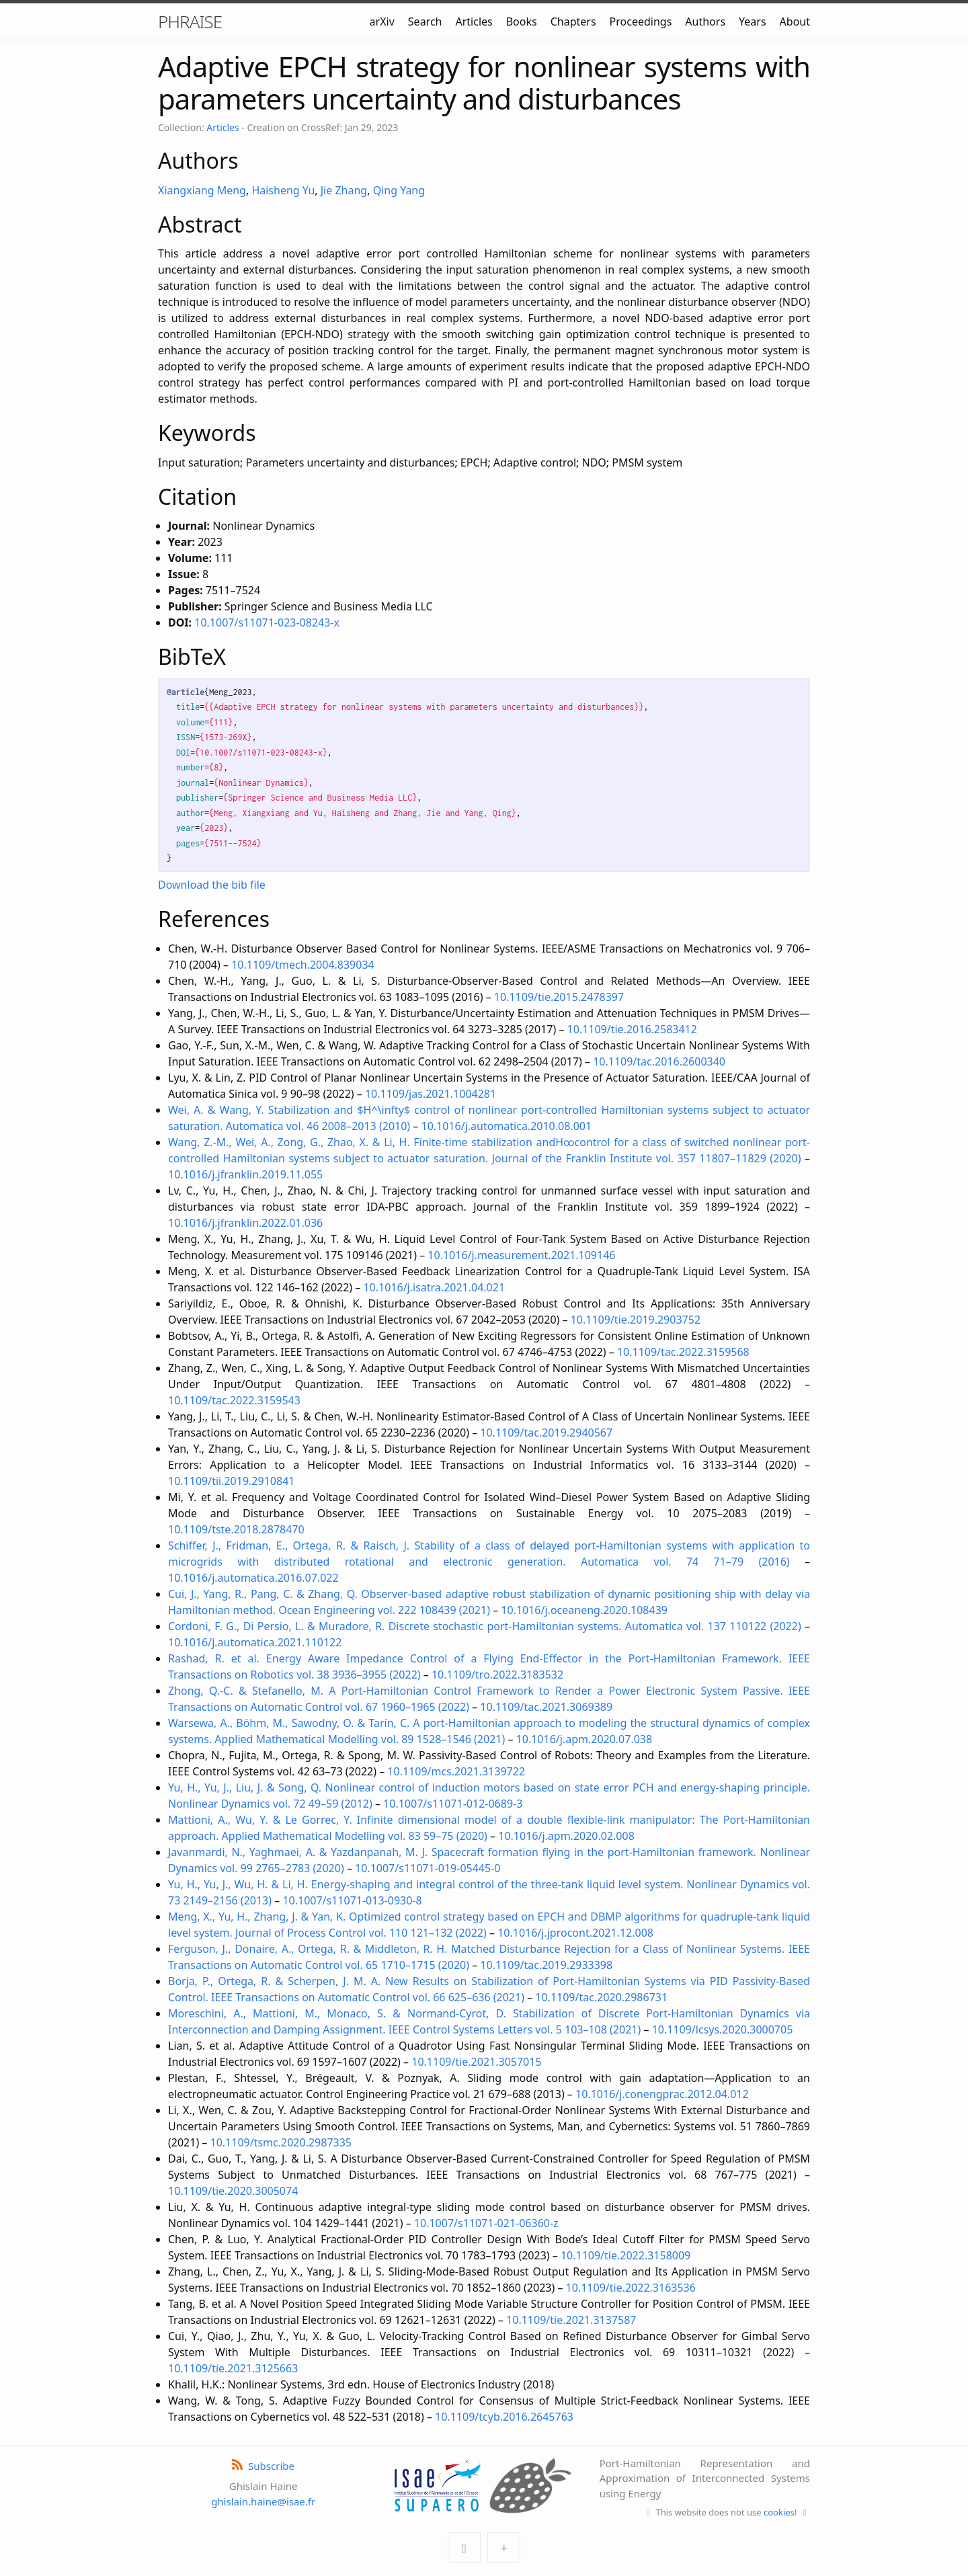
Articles (473, 21)
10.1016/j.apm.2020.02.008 (566, 1835)
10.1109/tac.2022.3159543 (234, 1400)
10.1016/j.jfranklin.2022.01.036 (245, 1222)
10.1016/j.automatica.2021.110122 (254, 1642)
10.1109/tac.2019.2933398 (546, 1965)
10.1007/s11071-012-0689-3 (452, 1803)
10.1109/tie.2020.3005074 (233, 2190)
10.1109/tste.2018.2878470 (236, 1529)
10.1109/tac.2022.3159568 (683, 1351)
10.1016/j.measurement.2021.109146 (521, 1255)
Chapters (573, 21)
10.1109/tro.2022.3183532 (497, 1674)
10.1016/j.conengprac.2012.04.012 (662, 2094)
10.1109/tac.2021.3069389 (546, 1706)
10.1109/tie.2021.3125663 (233, 2368)
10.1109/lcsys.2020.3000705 (722, 2029)
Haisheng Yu (283, 190)
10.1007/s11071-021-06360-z (486, 2223)
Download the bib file (212, 884)
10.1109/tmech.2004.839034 (302, 964)
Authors (705, 21)
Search (425, 21)
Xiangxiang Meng (202, 190)
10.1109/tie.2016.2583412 (632, 1029)
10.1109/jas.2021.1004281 (430, 1093)
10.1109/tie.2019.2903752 (635, 1319)
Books (521, 21)
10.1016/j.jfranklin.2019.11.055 (245, 1174)
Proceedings (641, 21)
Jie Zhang (344, 190)
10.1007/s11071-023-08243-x (266, 622)
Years (752, 21)
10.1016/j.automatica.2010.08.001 (506, 1126)
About (795, 21)
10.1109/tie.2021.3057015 (476, 2061)
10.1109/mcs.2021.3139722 (456, 1771)
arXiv (382, 21)
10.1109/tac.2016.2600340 (659, 1061)
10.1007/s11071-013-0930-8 (351, 1900)
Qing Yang (399, 190)
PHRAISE (190, 21)
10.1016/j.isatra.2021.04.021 (434, 1287)
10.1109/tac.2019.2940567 (546, 1432)
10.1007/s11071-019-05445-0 (427, 1868)
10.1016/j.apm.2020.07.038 (584, 1739)
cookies (779, 2512)
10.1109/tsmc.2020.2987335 (281, 2142)
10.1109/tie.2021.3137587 (571, 2319)
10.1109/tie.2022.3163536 (631, 2287)
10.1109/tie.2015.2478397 (559, 997)
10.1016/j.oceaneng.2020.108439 (584, 1610)
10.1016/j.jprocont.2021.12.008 (575, 1932)
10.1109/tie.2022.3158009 (625, 2255)
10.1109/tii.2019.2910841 (231, 1481)
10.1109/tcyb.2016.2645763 (504, 2416)
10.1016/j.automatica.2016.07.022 (253, 1577)
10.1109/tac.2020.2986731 (601, 1997)
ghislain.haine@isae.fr (263, 2501)
